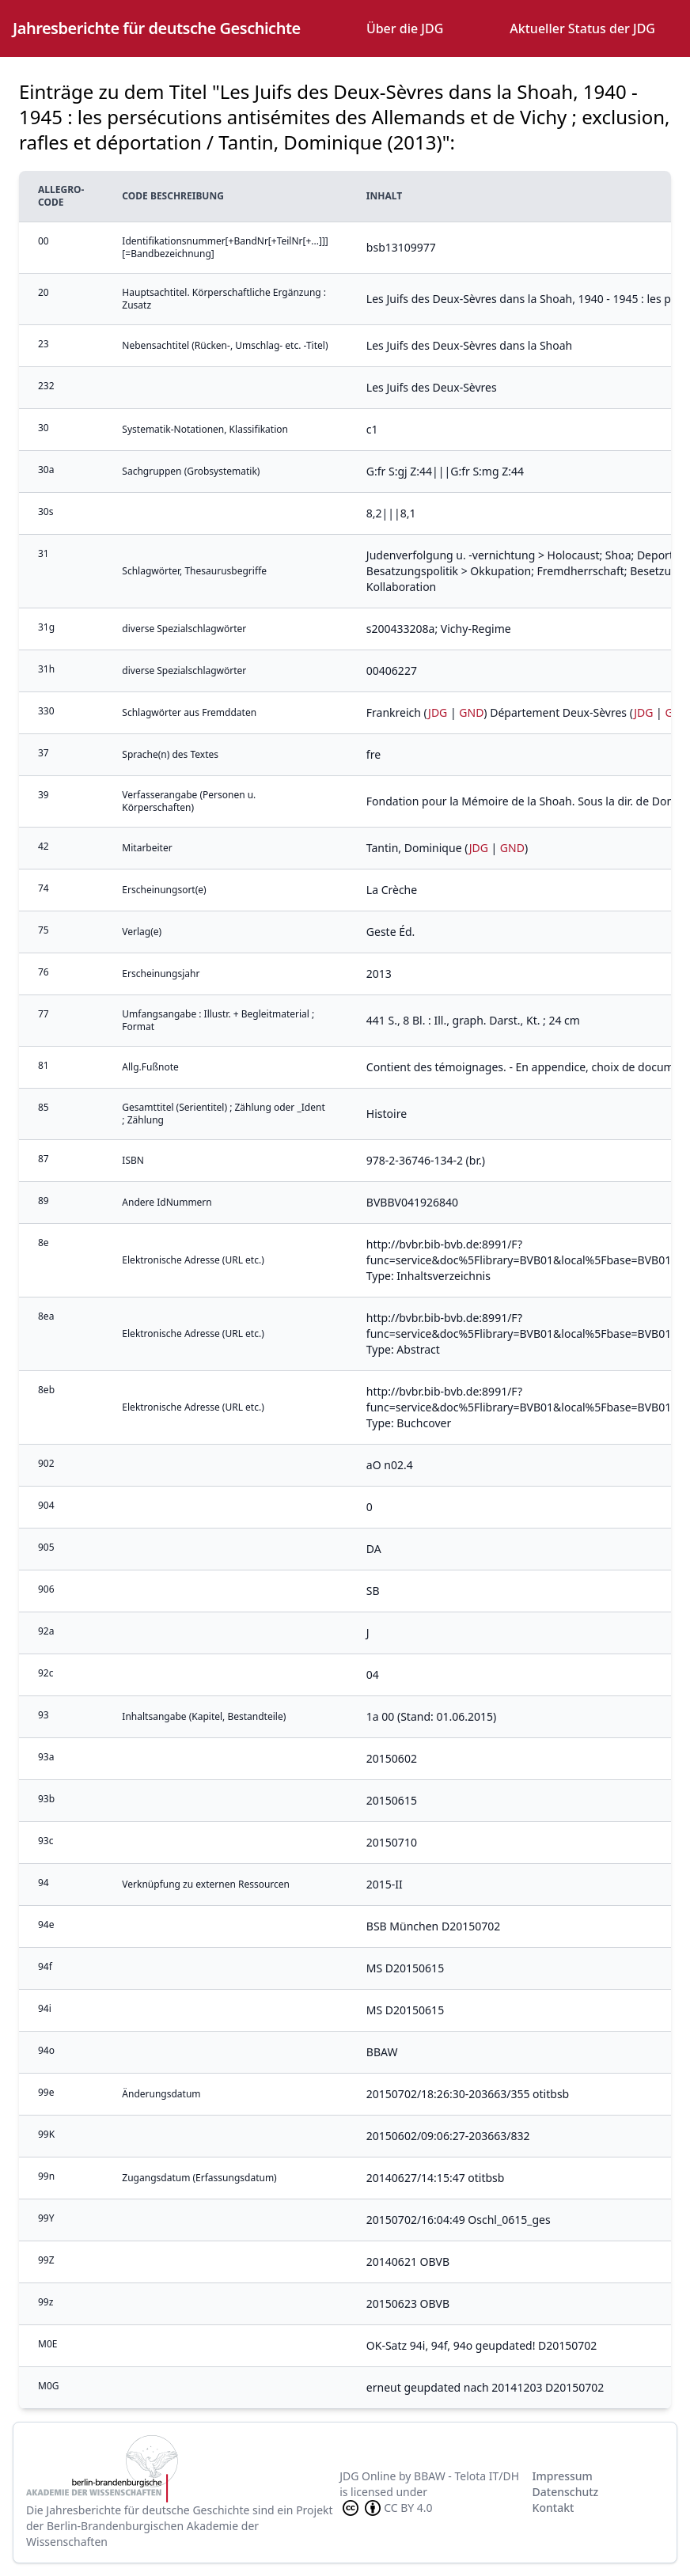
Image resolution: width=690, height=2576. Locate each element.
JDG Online (367, 2475)
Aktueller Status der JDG (582, 28)
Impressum (563, 2475)
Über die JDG (404, 28)
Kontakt (553, 2507)
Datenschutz (566, 2491)
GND (471, 712)
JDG (437, 712)
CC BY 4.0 (386, 2508)
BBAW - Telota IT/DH (466, 2475)
